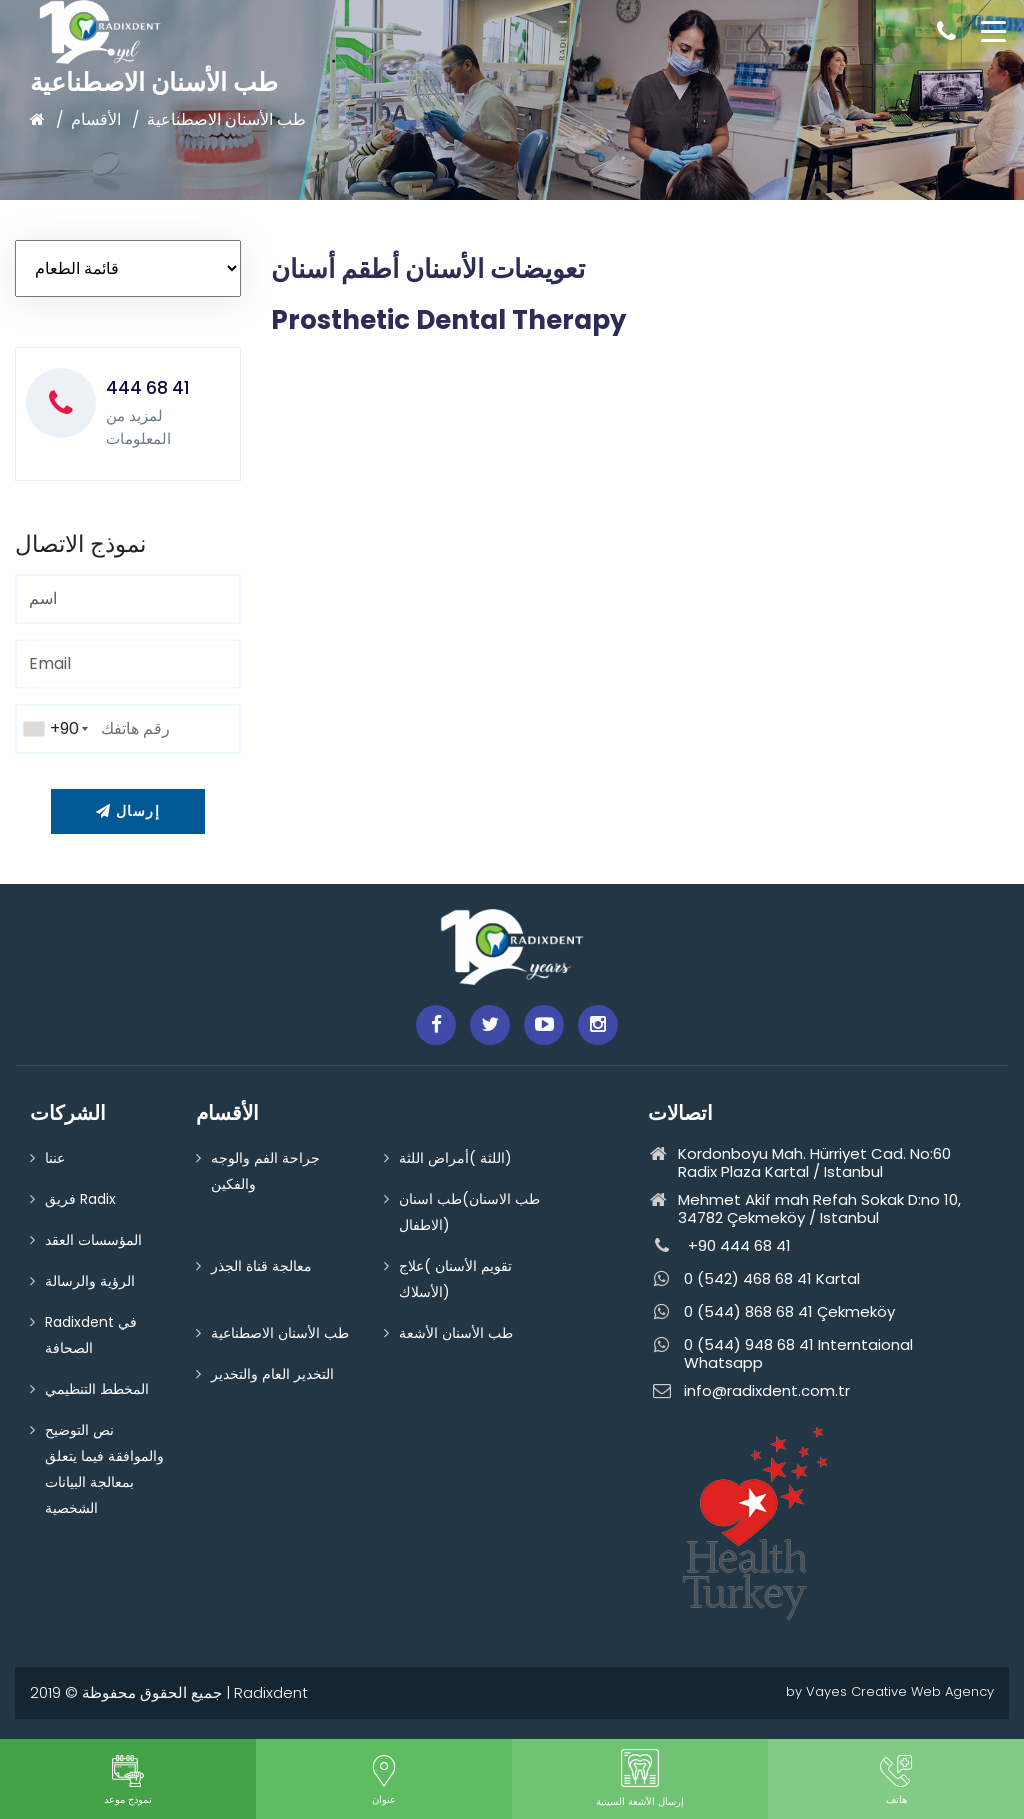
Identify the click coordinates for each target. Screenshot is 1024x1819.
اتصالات (680, 1113)
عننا (55, 1158)
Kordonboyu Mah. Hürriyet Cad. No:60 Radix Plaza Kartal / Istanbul (799, 1163)
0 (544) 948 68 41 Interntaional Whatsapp (780, 1354)
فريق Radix (80, 1199)
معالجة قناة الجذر (261, 1266)
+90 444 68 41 (719, 1246)
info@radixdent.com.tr (749, 1391)
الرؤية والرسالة (90, 1281)
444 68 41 (148, 388)
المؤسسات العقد (93, 1240)
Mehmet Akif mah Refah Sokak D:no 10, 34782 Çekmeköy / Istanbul (804, 1209)
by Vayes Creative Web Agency (890, 1691)
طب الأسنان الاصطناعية (226, 119)
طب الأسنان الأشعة (456, 1333)
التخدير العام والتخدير (272, 1374)
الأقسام (96, 119)
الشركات (68, 1113)
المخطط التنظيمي (97, 1389)
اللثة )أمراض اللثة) (455, 1158)
